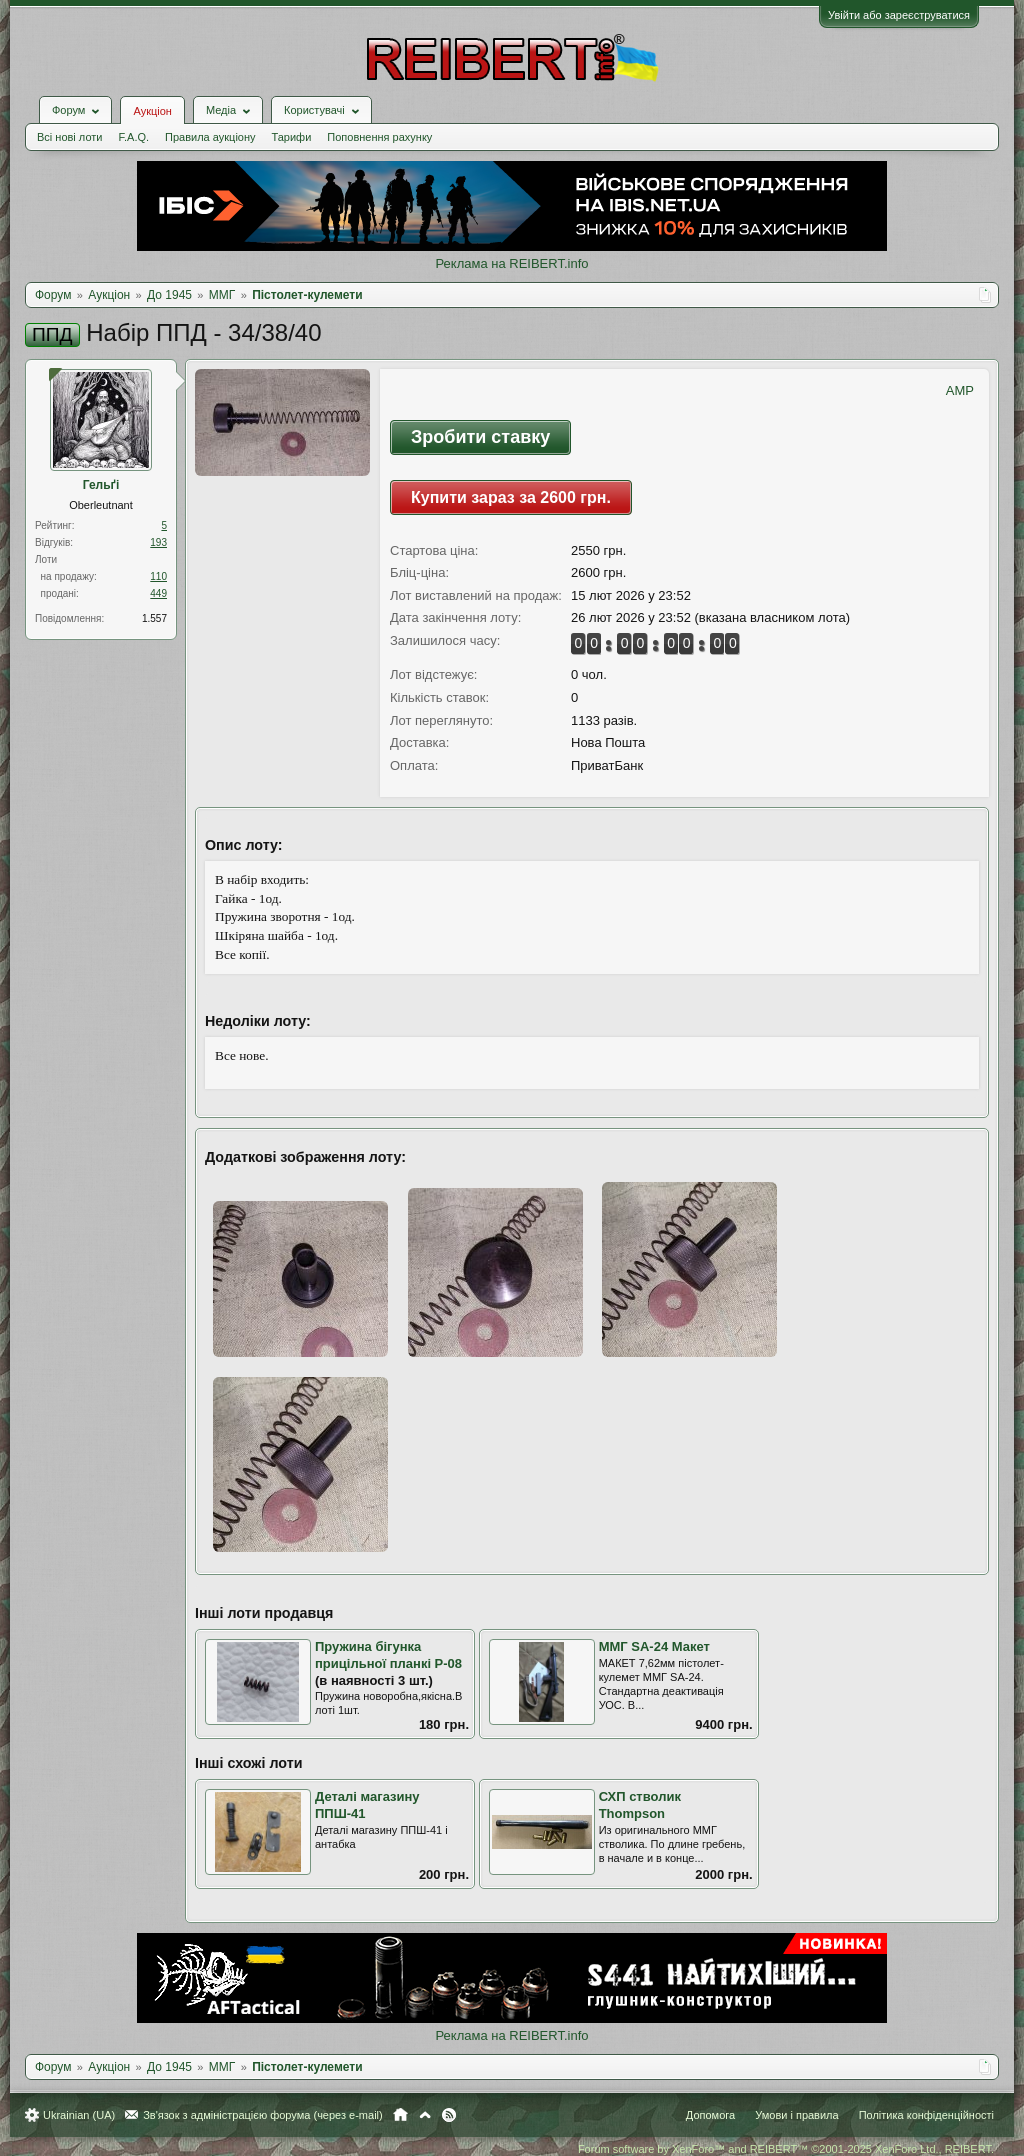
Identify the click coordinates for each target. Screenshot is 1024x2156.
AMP (960, 390)
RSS (449, 2115)
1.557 (154, 618)
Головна (400, 2115)
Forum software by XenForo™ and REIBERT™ (786, 2149)
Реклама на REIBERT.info (511, 263)
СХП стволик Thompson (640, 1805)
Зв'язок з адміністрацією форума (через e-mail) (263, 2115)
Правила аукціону (210, 137)
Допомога (710, 2115)
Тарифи (292, 137)
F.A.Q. (133, 137)
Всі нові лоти (69, 137)
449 (158, 593)
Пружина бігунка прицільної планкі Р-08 (388, 1655)
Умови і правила (796, 2115)
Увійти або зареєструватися (899, 15)
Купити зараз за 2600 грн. (511, 497)
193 (158, 542)
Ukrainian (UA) (79, 2115)
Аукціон (152, 111)
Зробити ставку (480, 437)
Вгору (425, 2115)
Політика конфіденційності (926, 2115)
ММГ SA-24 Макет (654, 1646)
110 (158, 576)
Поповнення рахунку (379, 137)
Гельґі (101, 485)
